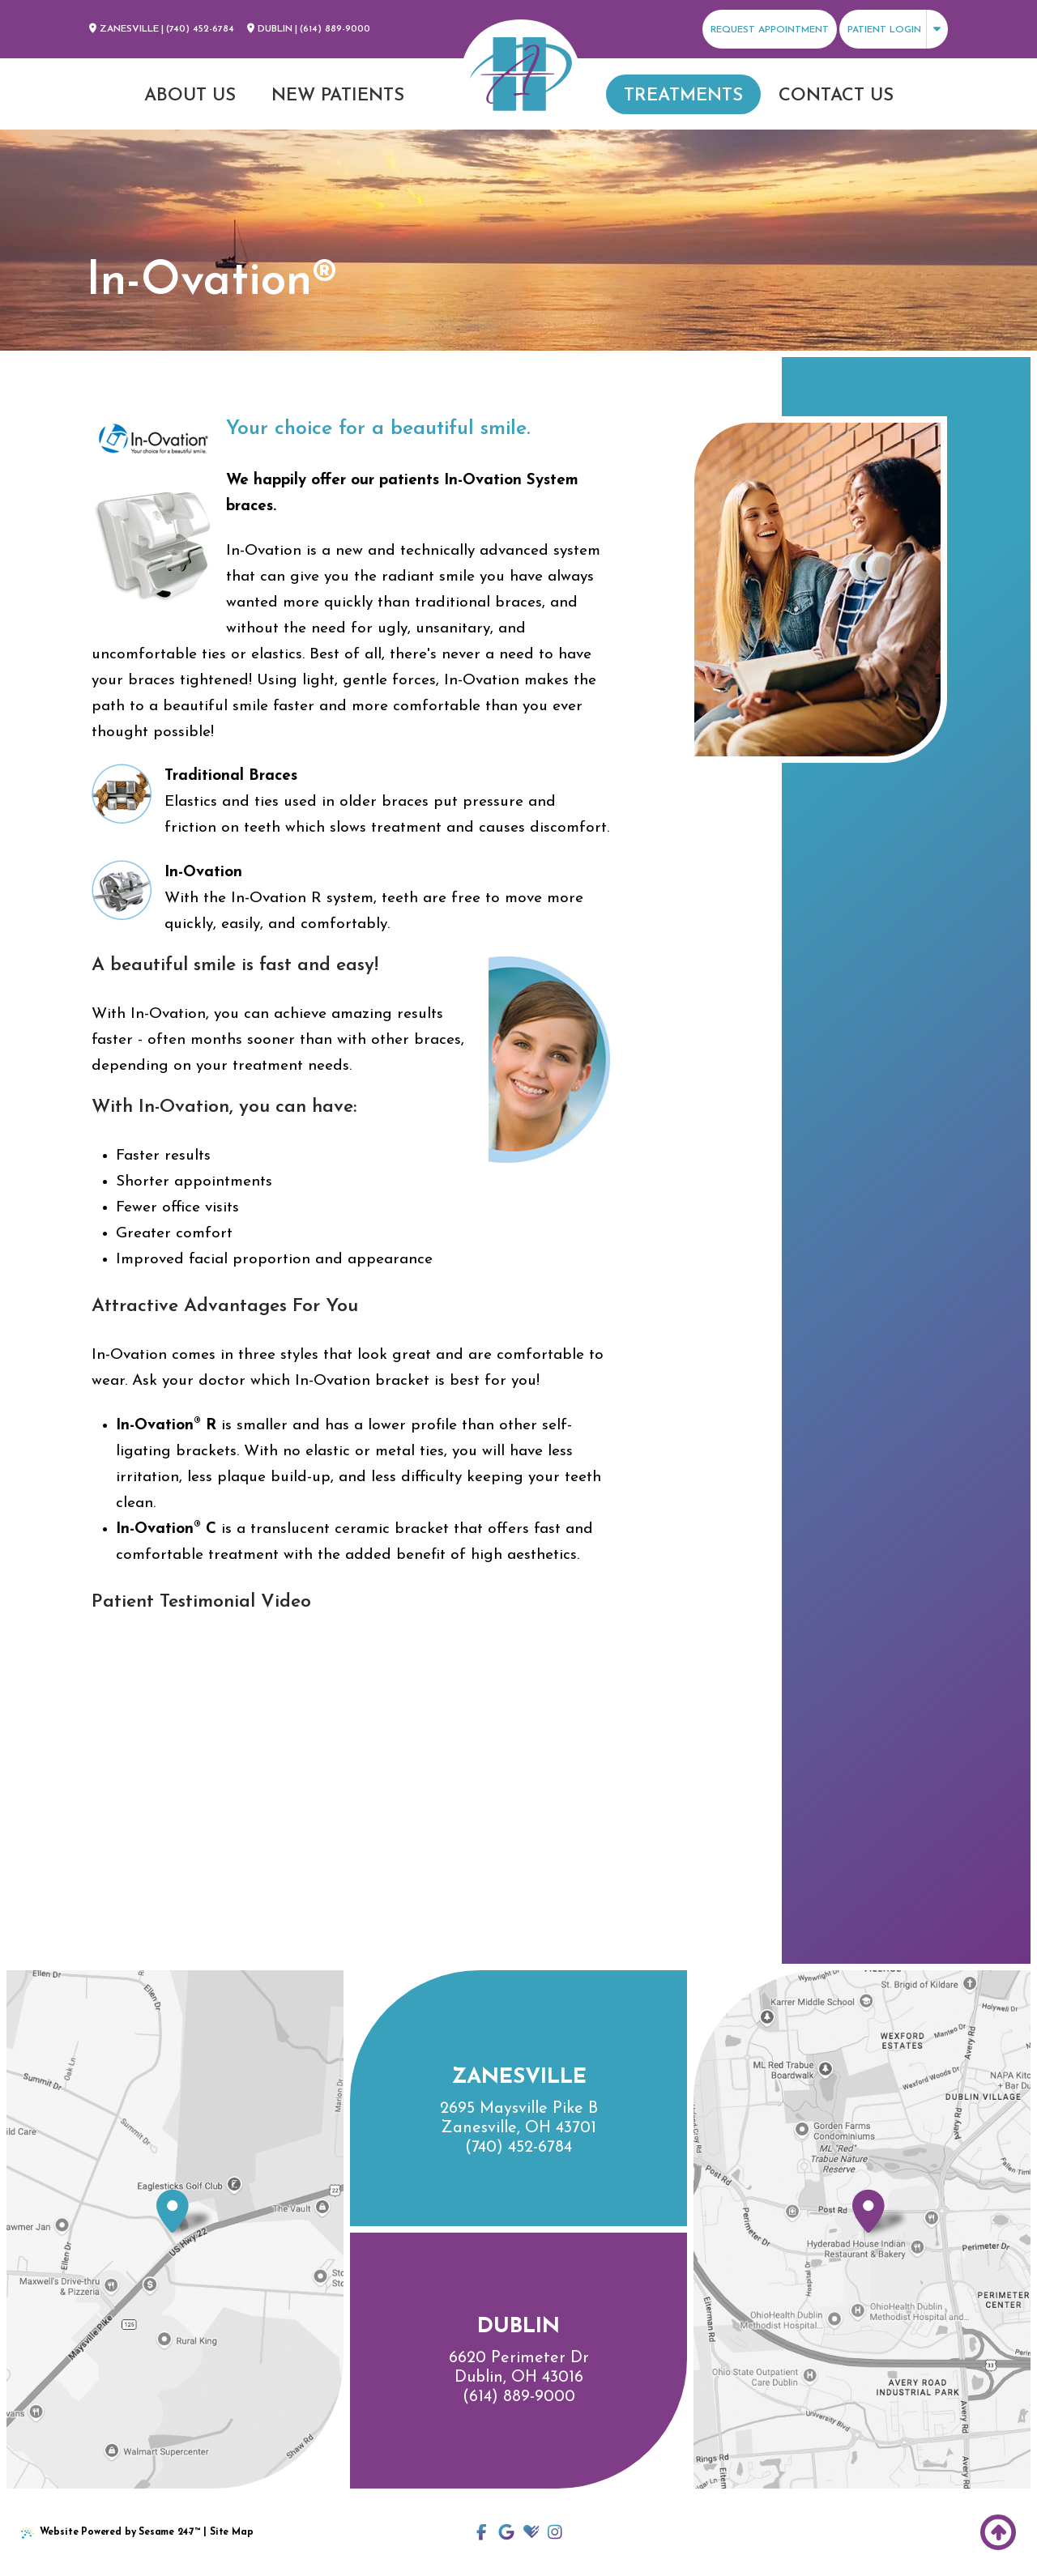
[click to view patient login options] (893, 29)
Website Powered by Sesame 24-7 (110, 2533)
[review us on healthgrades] (530, 2532)
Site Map (232, 2532)
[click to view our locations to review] (506, 2532)
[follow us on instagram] (555, 2532)
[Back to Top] (998, 2532)
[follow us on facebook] (482, 2532)
